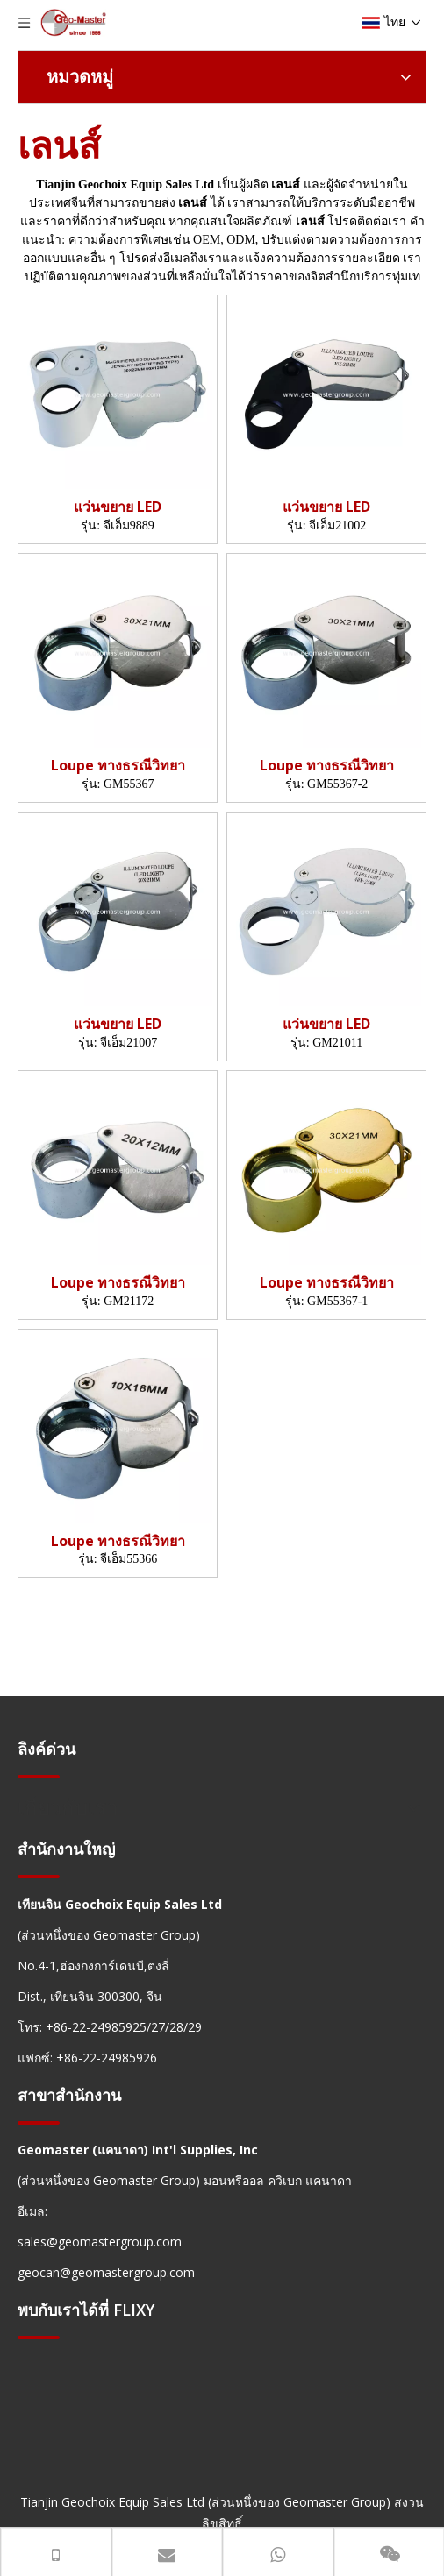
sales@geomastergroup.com (100, 2241)
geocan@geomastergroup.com (106, 2272)
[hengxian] (39, 1776)
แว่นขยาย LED (117, 507)
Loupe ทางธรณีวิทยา (118, 765)
